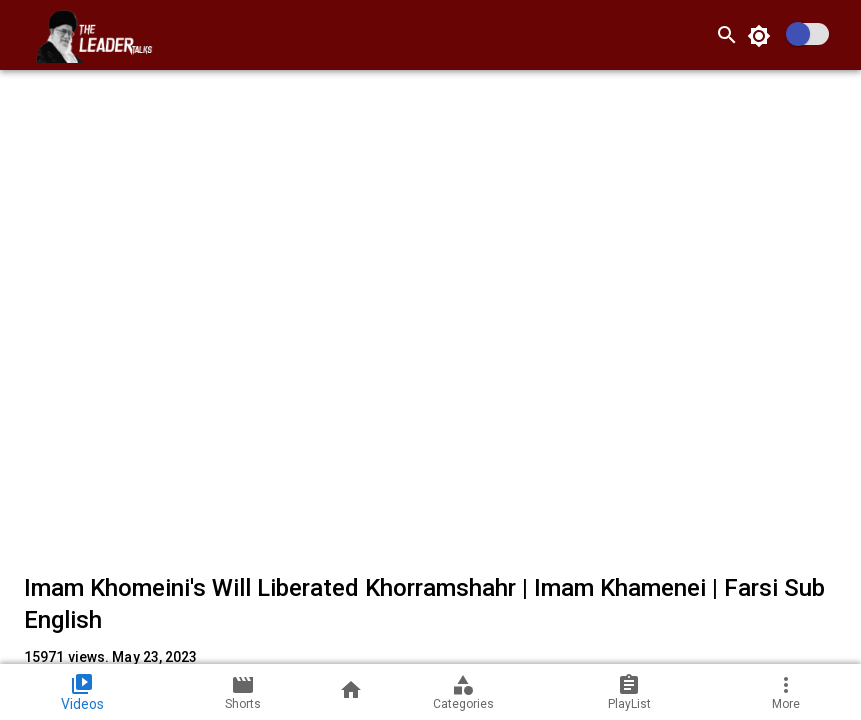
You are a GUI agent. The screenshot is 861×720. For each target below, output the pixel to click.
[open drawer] (24, 35)
